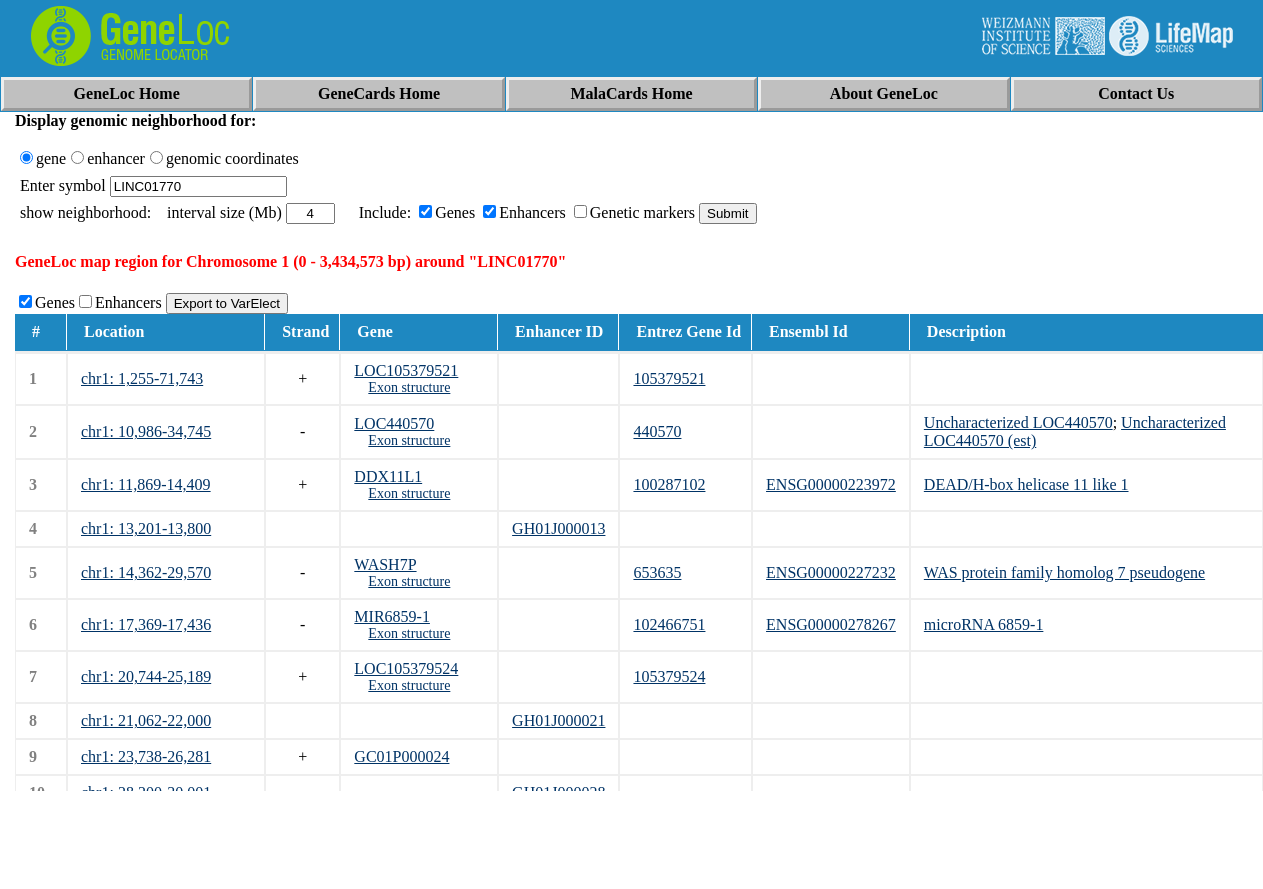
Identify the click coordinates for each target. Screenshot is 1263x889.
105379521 (669, 378)
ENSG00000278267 (831, 624)
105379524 (669, 676)
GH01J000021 (558, 720)
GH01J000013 (558, 528)
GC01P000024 (401, 756)
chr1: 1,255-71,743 (142, 378)
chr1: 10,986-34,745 (146, 431)
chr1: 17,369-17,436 (146, 624)
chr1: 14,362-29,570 (146, 572)
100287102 (669, 484)
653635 (657, 572)
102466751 (669, 624)
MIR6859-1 (392, 616)
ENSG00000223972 (831, 484)
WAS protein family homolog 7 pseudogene (1064, 572)
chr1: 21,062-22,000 (146, 720)
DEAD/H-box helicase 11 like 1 (1026, 484)
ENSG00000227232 (831, 572)
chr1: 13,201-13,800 (146, 528)
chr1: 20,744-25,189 (146, 676)
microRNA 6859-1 (984, 624)
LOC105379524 (406, 668)
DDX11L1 (388, 476)
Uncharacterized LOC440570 (1018, 422)
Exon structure (409, 387)
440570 (657, 431)
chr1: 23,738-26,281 (146, 756)
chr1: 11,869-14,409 (146, 484)
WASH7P (385, 564)
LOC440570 (394, 423)
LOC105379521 (406, 370)
